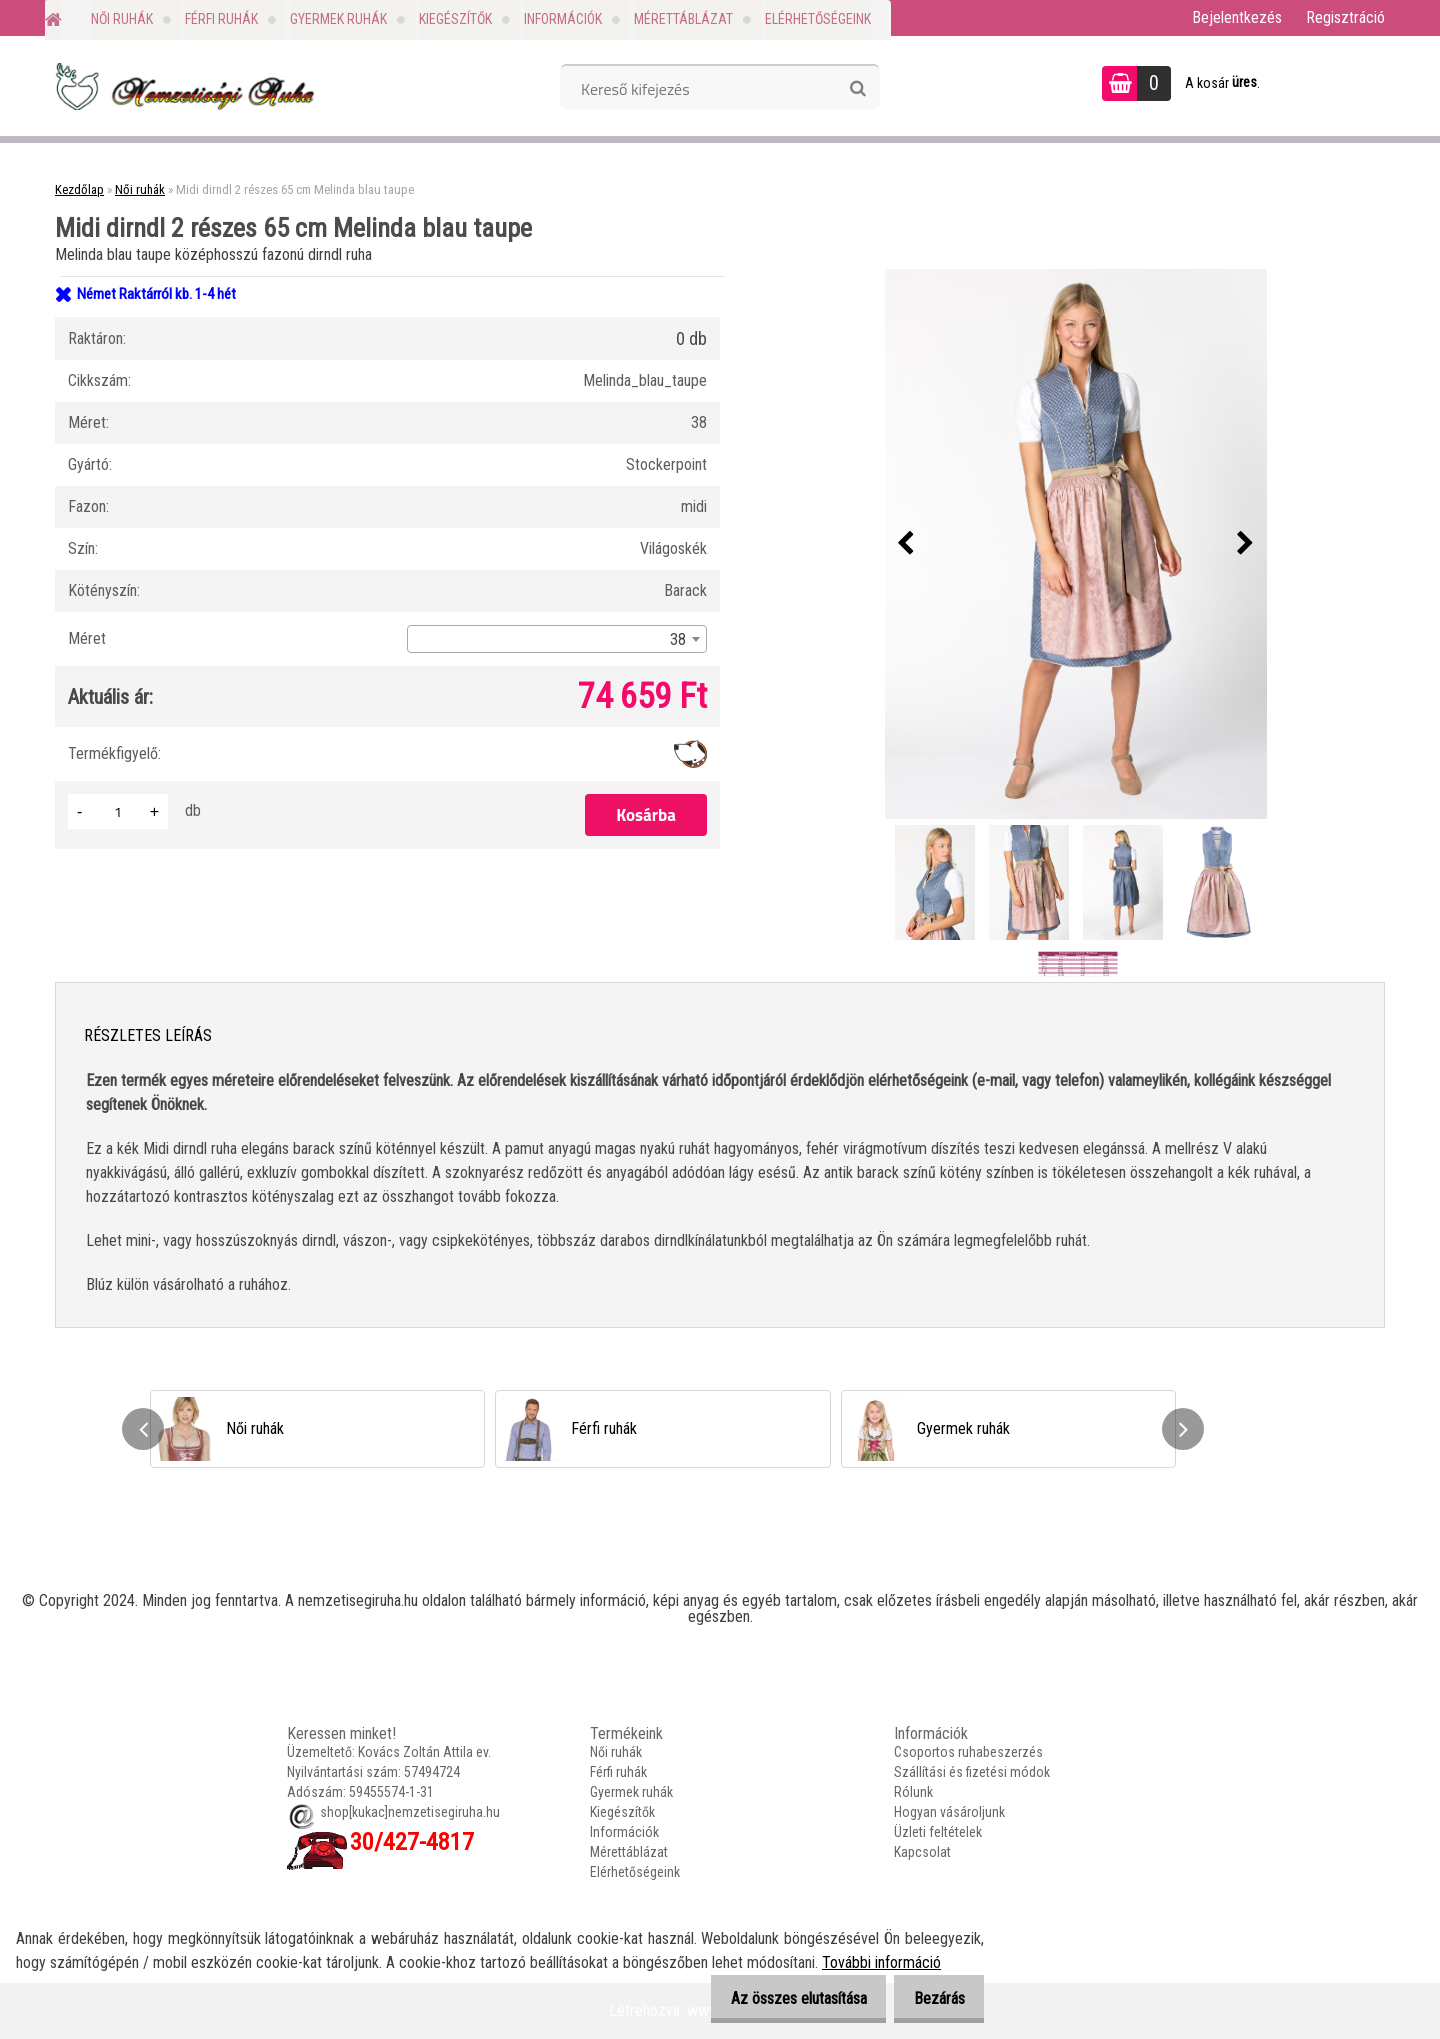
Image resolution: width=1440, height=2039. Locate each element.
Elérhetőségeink (818, 19)
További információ (881, 1962)
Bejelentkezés (1237, 17)
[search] (857, 89)
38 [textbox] (678, 639)
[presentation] (906, 544)
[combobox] (557, 639)
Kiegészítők (455, 19)
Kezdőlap (79, 189)
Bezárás (933, 1998)
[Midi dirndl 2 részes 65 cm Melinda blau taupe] (1076, 544)
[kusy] (118, 811)
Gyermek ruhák (338, 19)
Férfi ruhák (221, 19)
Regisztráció (1345, 17)
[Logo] (182, 86)
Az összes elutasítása (782, 1998)
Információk (563, 19)
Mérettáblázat (683, 19)
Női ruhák (122, 19)
